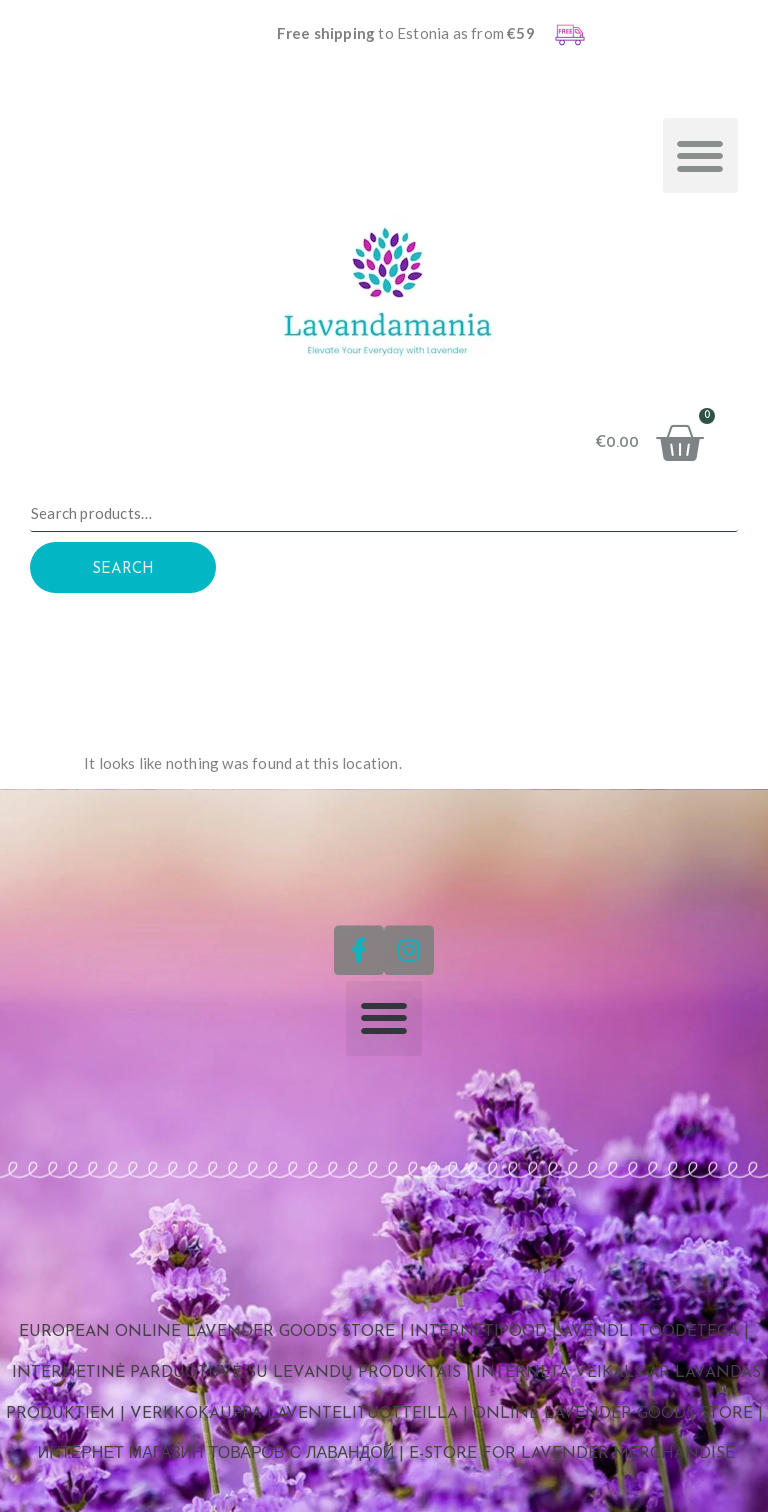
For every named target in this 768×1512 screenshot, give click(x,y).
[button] (700, 155)
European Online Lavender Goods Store (207, 1332)
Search (123, 569)
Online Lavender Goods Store (613, 1414)
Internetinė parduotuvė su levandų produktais (236, 1373)
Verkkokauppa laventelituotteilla (294, 1414)
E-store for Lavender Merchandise (572, 1454)
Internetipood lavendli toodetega (574, 1332)
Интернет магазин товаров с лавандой (216, 1454)
